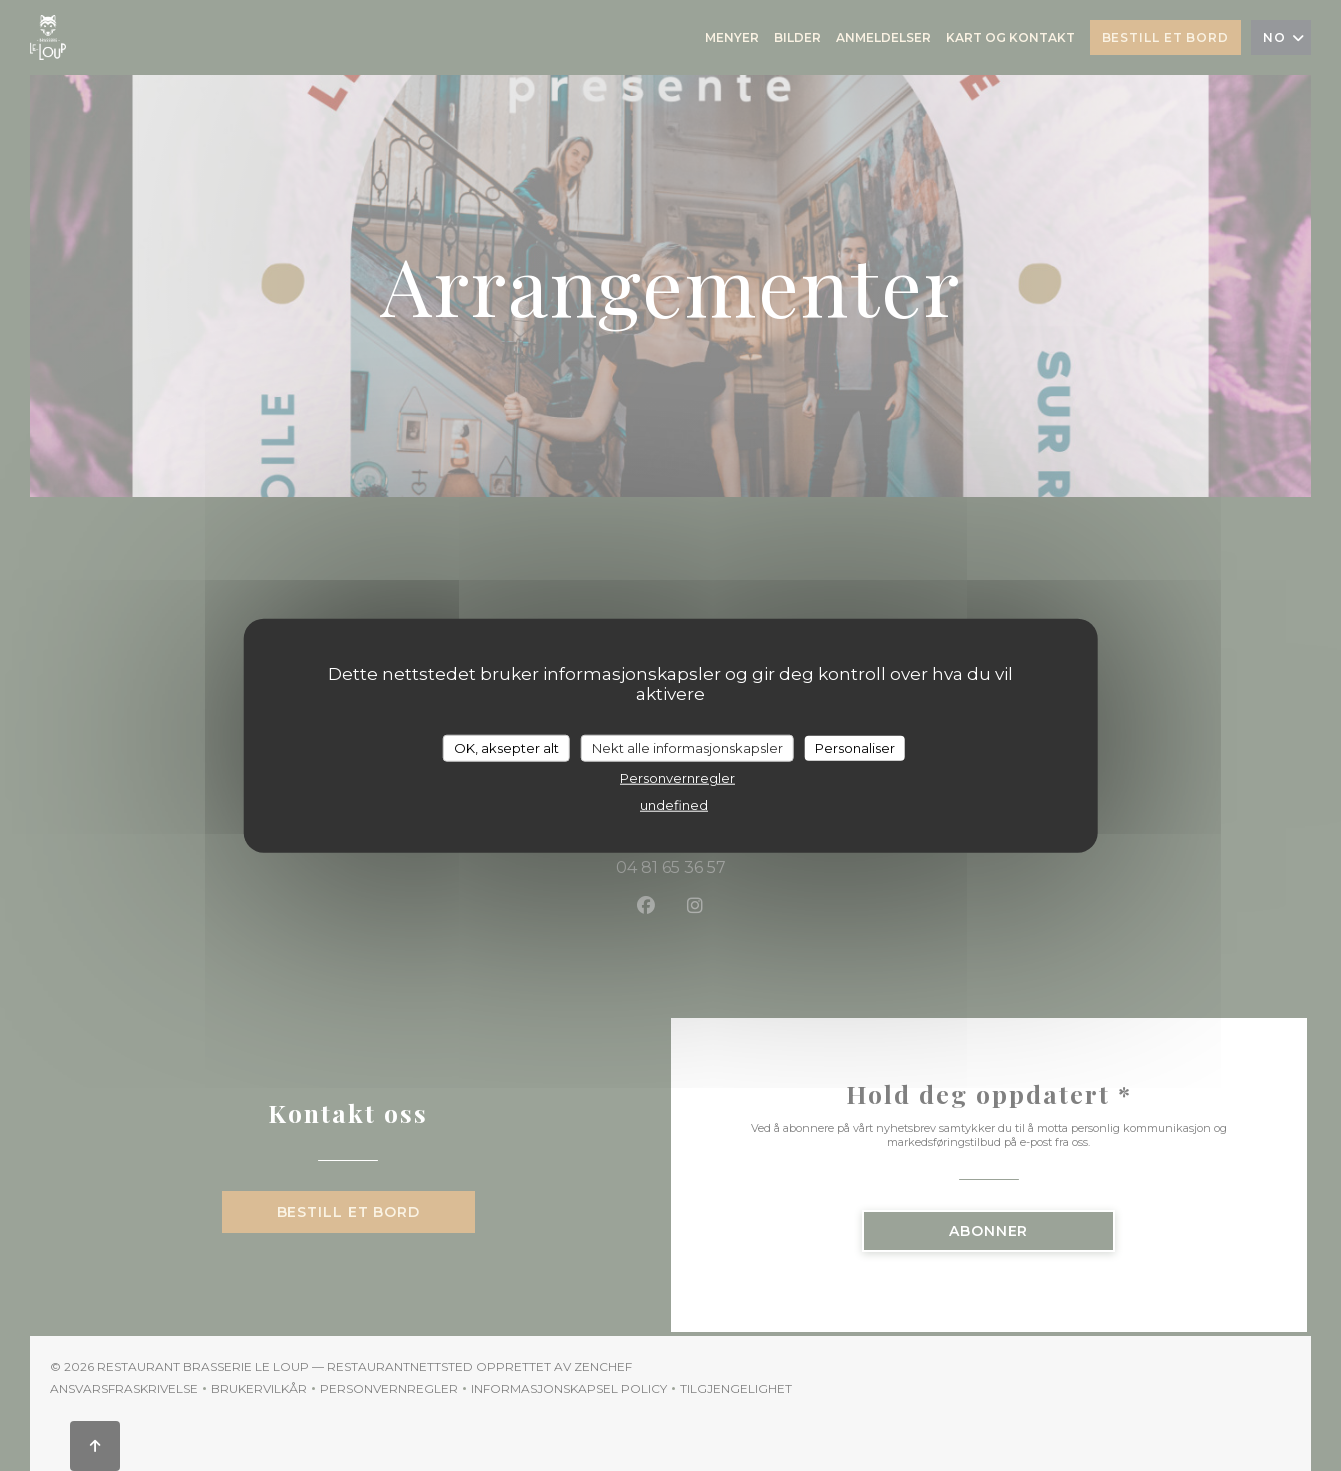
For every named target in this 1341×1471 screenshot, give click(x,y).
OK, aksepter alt (506, 747)
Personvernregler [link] (677, 778)
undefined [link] (674, 805)
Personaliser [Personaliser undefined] (855, 747)
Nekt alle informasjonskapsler (687, 747)
